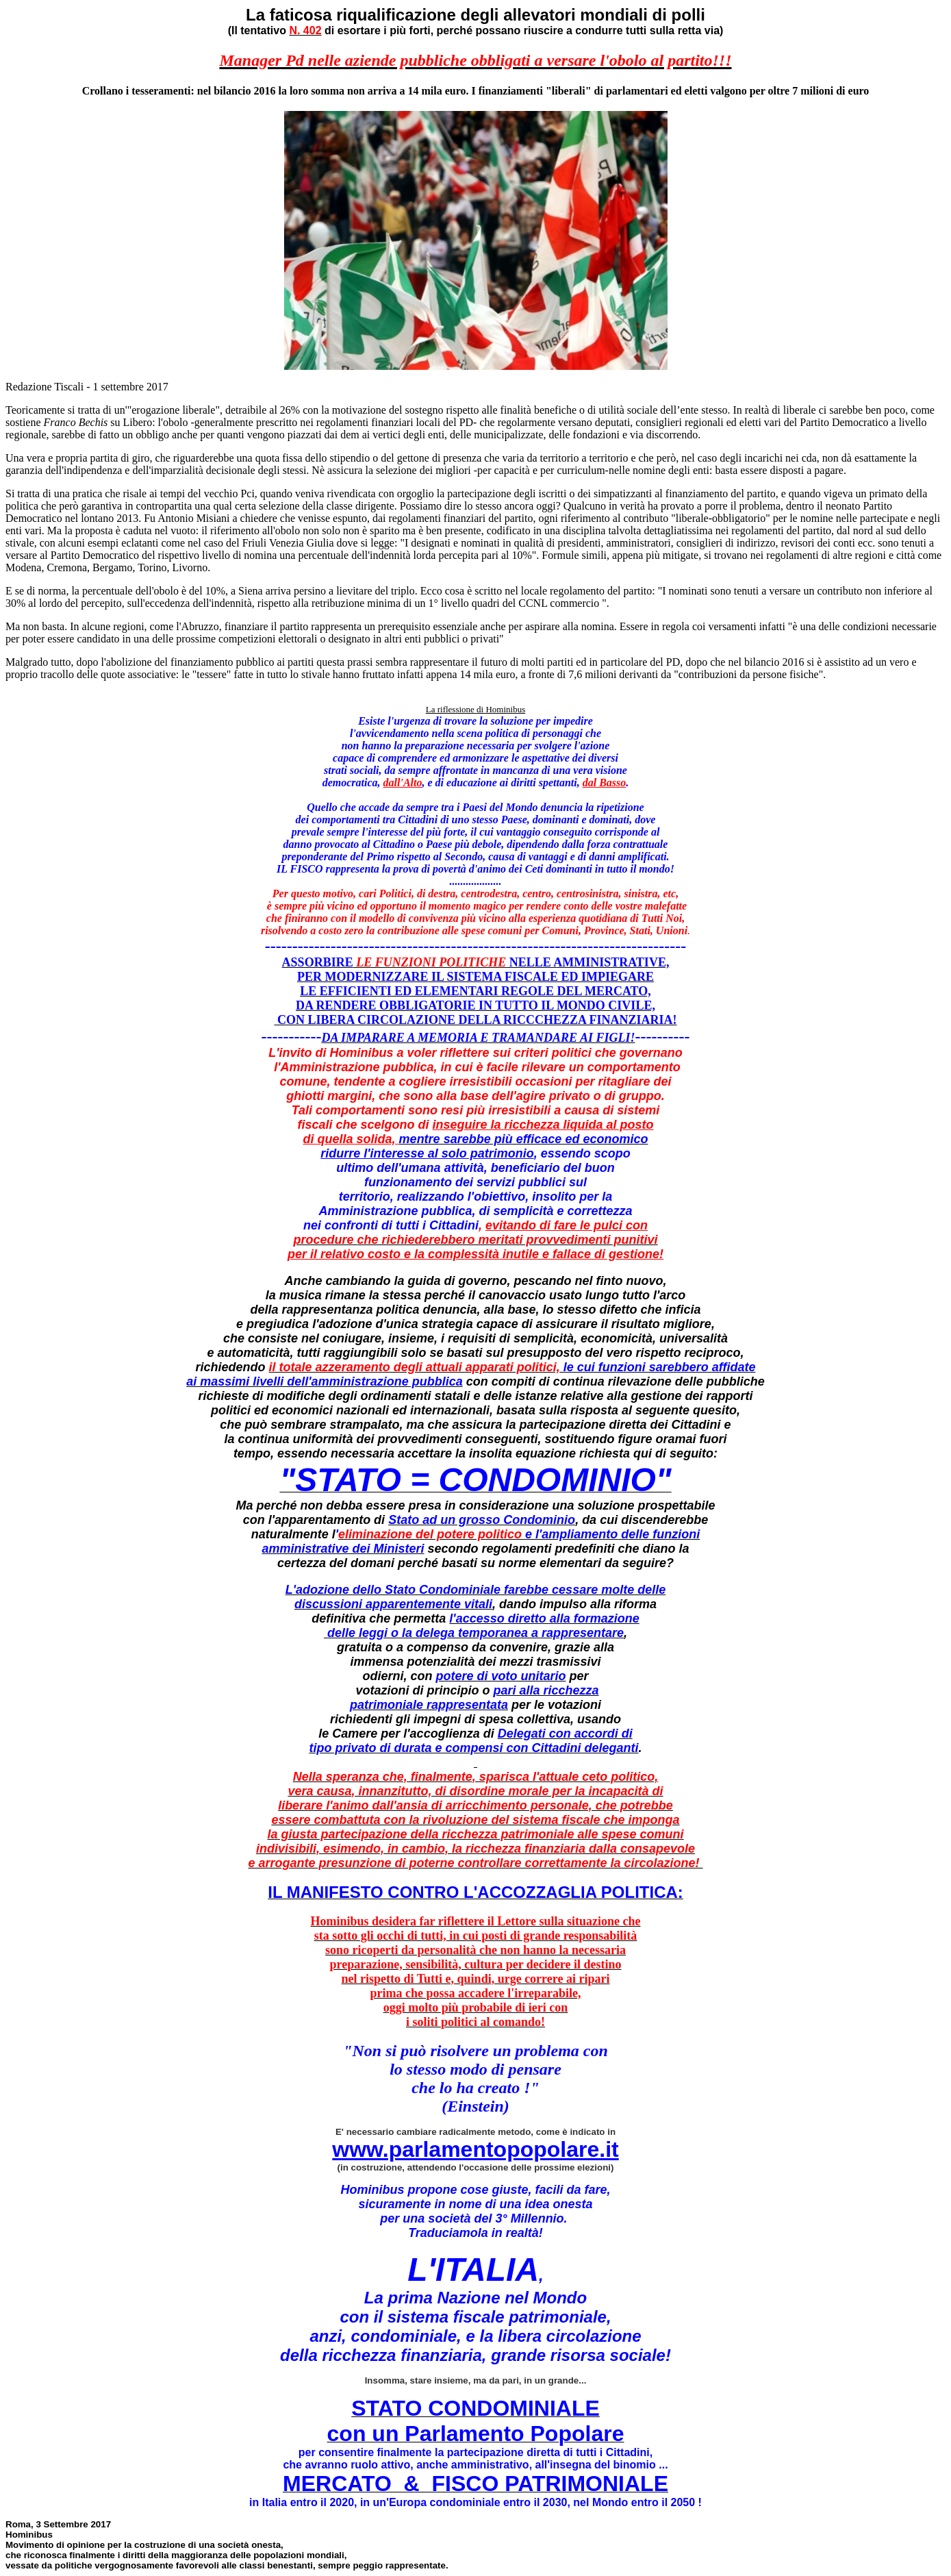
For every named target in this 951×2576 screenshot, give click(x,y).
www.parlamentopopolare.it (475, 2149)
